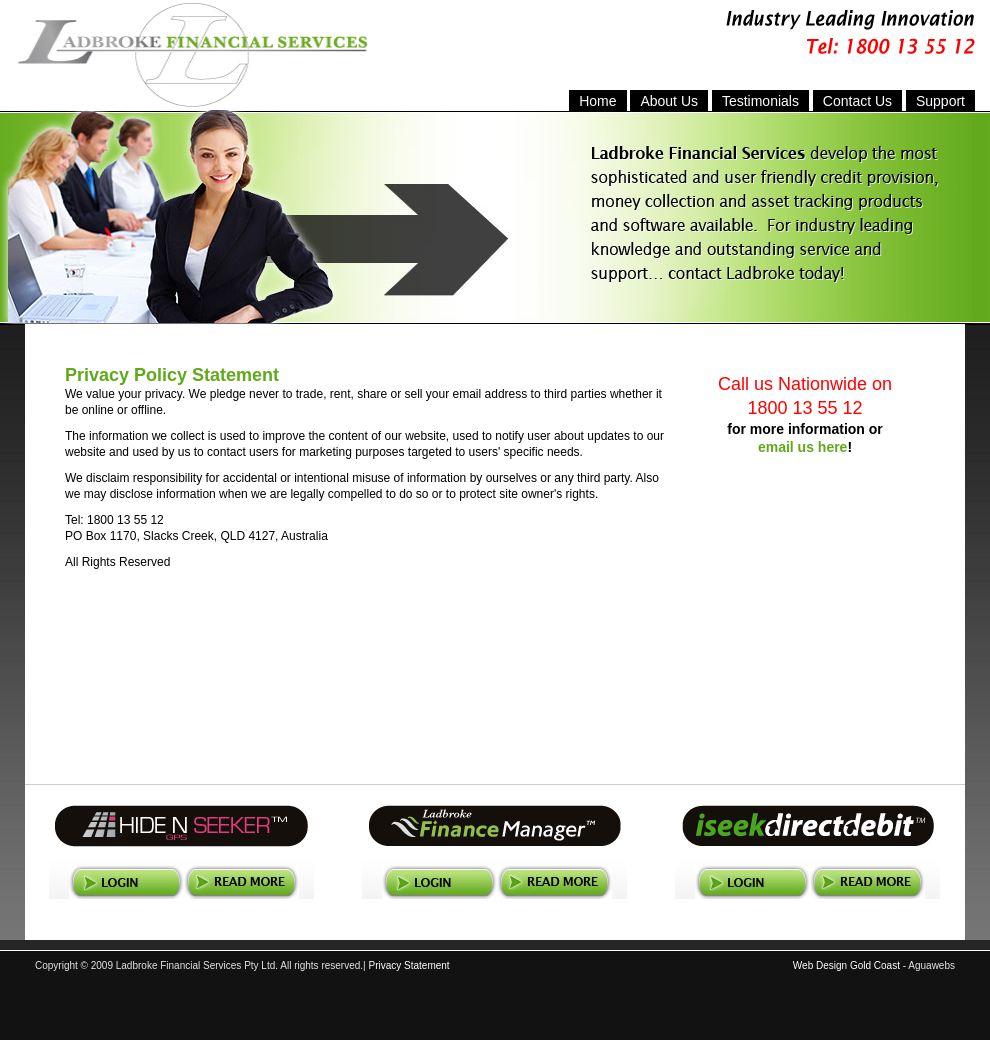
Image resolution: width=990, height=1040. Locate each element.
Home (597, 101)
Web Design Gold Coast (846, 965)
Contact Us (857, 101)
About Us (669, 101)
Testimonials (760, 101)
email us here (803, 447)
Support (940, 101)
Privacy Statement (408, 965)
